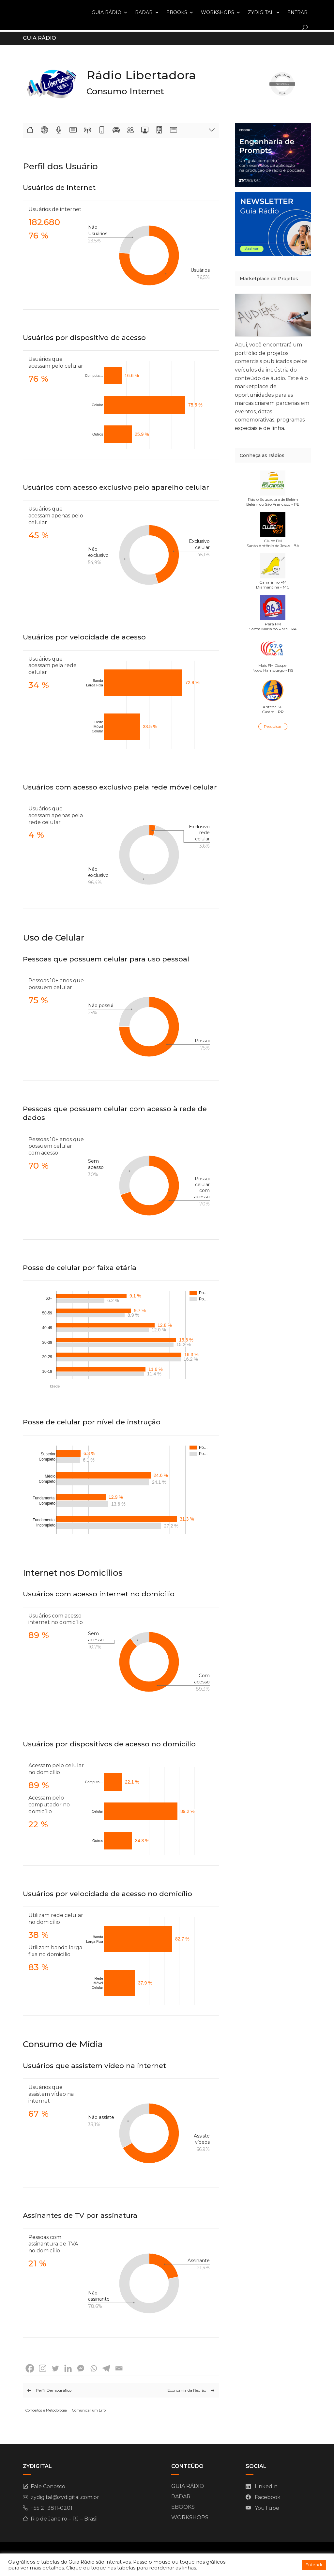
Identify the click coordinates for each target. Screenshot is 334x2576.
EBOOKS (176, 12)
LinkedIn (266, 2485)
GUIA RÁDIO (106, 12)
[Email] (119, 2367)
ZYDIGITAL (261, 12)
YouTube (267, 2507)
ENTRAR (297, 12)
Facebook (268, 2496)
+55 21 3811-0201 (51, 2507)
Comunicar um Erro (89, 2409)
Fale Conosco (48, 2485)
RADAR (144, 12)
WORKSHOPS (217, 12)
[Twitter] (55, 2367)
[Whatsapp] (93, 2367)
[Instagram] (42, 2367)
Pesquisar (273, 725)
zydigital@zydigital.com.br (65, 2496)
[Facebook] (30, 2367)
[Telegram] (106, 2367)
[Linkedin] (68, 2367)
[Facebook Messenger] (80, 2367)
